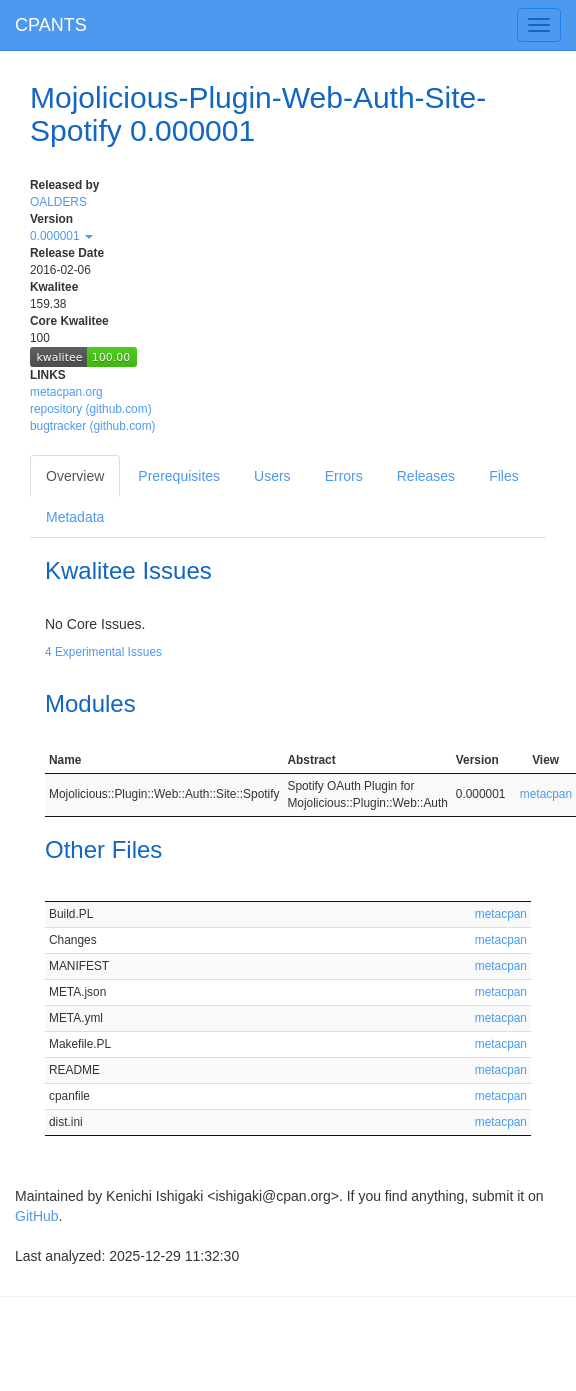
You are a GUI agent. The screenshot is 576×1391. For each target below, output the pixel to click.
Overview (75, 476)
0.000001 (61, 236)
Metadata (75, 517)
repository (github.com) (91, 409)
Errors (344, 476)
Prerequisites (179, 476)
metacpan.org (66, 392)
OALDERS (58, 202)
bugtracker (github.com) (93, 426)
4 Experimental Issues (103, 652)
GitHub (37, 1216)
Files (504, 476)
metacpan (546, 794)
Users (272, 476)
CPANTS (51, 25)
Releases (426, 476)
